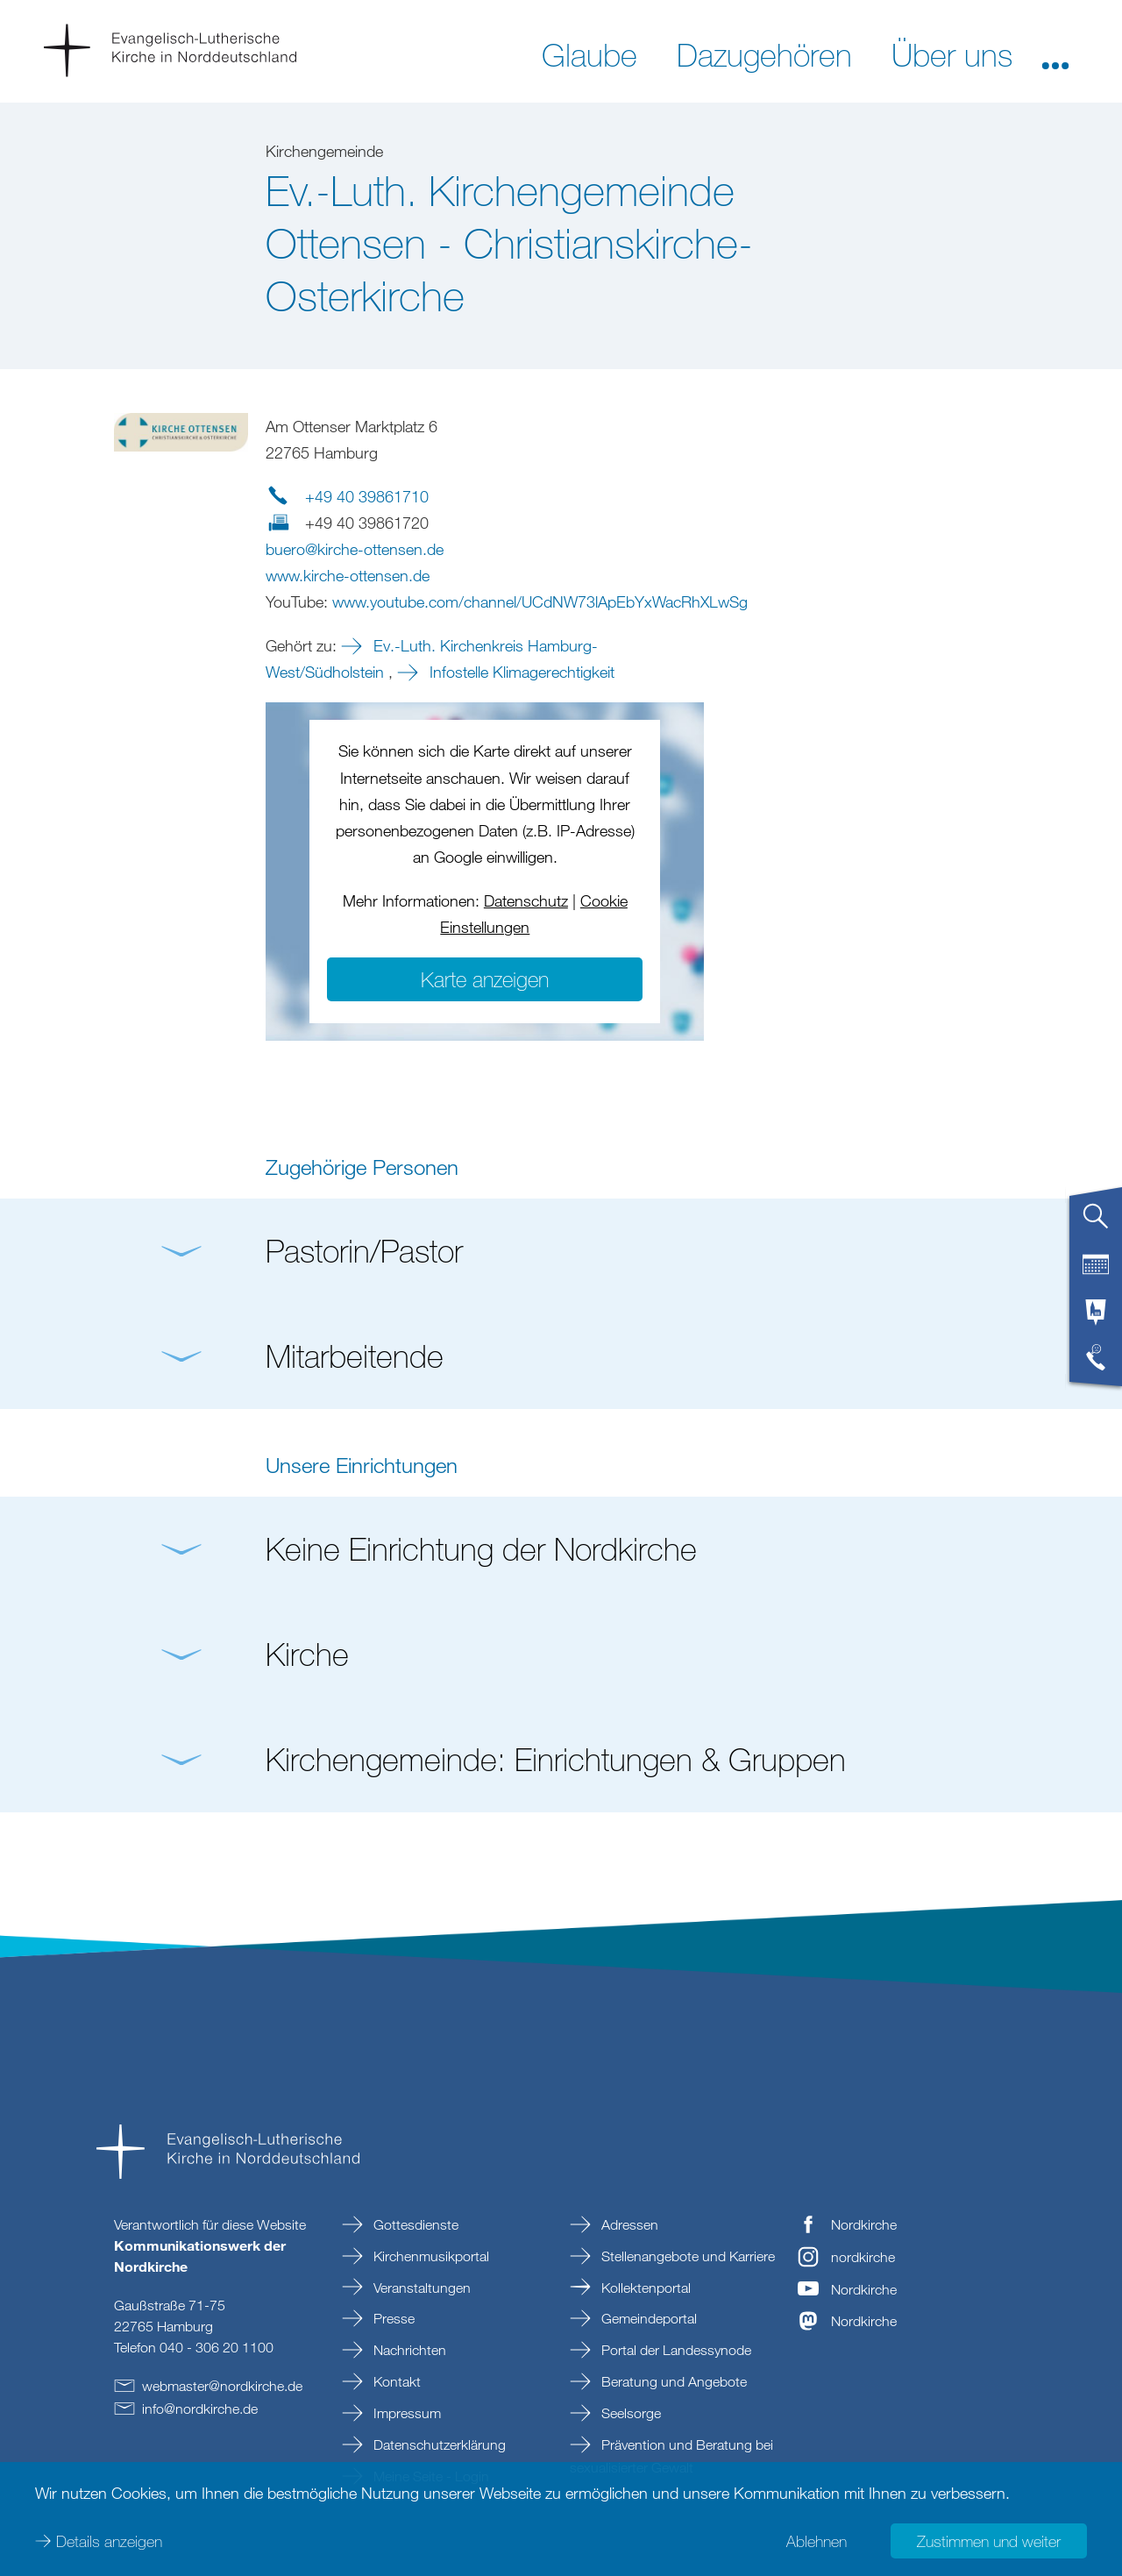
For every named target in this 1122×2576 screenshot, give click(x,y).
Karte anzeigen (485, 979)
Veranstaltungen (420, 2287)
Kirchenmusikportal (429, 2256)
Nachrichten (408, 2350)
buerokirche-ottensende (355, 549)
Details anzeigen (109, 2541)
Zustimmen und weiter (989, 2541)
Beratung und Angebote (672, 2381)
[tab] (1096, 1223)
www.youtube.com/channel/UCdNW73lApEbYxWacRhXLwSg (540, 601)
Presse (392, 2318)
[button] (1055, 53)
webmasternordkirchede (222, 2386)
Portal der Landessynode (674, 2350)
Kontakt (395, 2381)
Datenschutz (526, 900)
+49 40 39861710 (367, 496)
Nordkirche (864, 2224)
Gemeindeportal (647, 2318)
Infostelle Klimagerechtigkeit (519, 671)
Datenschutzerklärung (438, 2444)
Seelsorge (629, 2413)
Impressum (405, 2413)
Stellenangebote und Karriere (686, 2256)
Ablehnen (816, 2541)
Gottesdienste (414, 2224)
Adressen (628, 2224)
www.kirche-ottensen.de (348, 575)
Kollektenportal (644, 2287)
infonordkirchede (200, 2408)
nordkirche (863, 2257)
